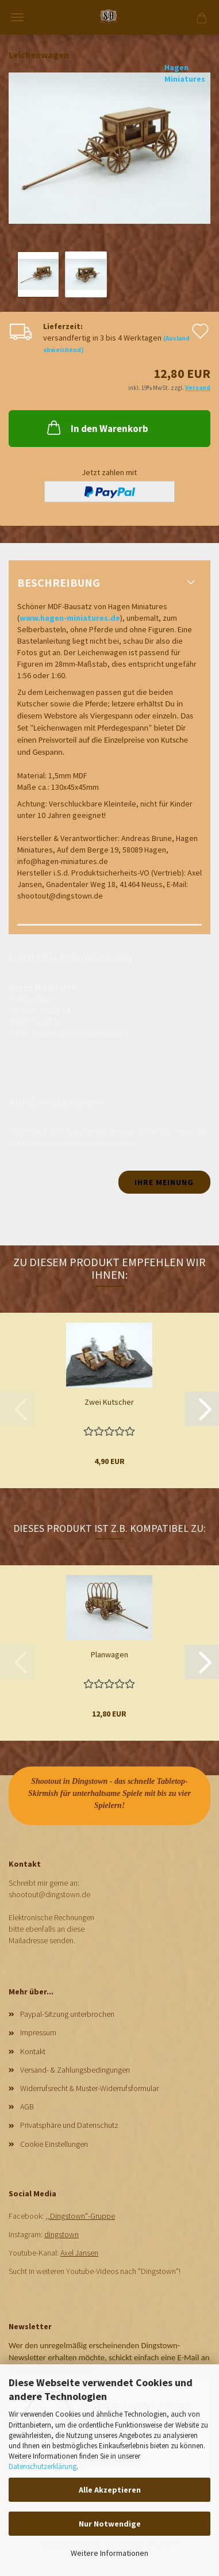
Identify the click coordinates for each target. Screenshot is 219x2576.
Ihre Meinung (164, 1182)
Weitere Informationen (109, 2553)
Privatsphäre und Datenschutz (69, 2125)
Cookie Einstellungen (54, 2144)
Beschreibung (58, 582)
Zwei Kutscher (109, 1402)
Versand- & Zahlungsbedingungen (75, 2070)
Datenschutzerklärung (42, 2466)
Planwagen (109, 1654)
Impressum (38, 2032)
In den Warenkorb (96, 427)
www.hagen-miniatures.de (70, 618)
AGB (27, 2106)
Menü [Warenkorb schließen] (17, 17)
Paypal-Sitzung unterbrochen (67, 2014)
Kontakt (32, 2051)
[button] (202, 1409)
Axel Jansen (79, 2253)
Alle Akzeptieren (110, 2490)
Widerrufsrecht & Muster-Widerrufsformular (89, 2088)
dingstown (61, 2234)
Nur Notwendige (110, 2523)
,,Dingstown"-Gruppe (80, 2216)
